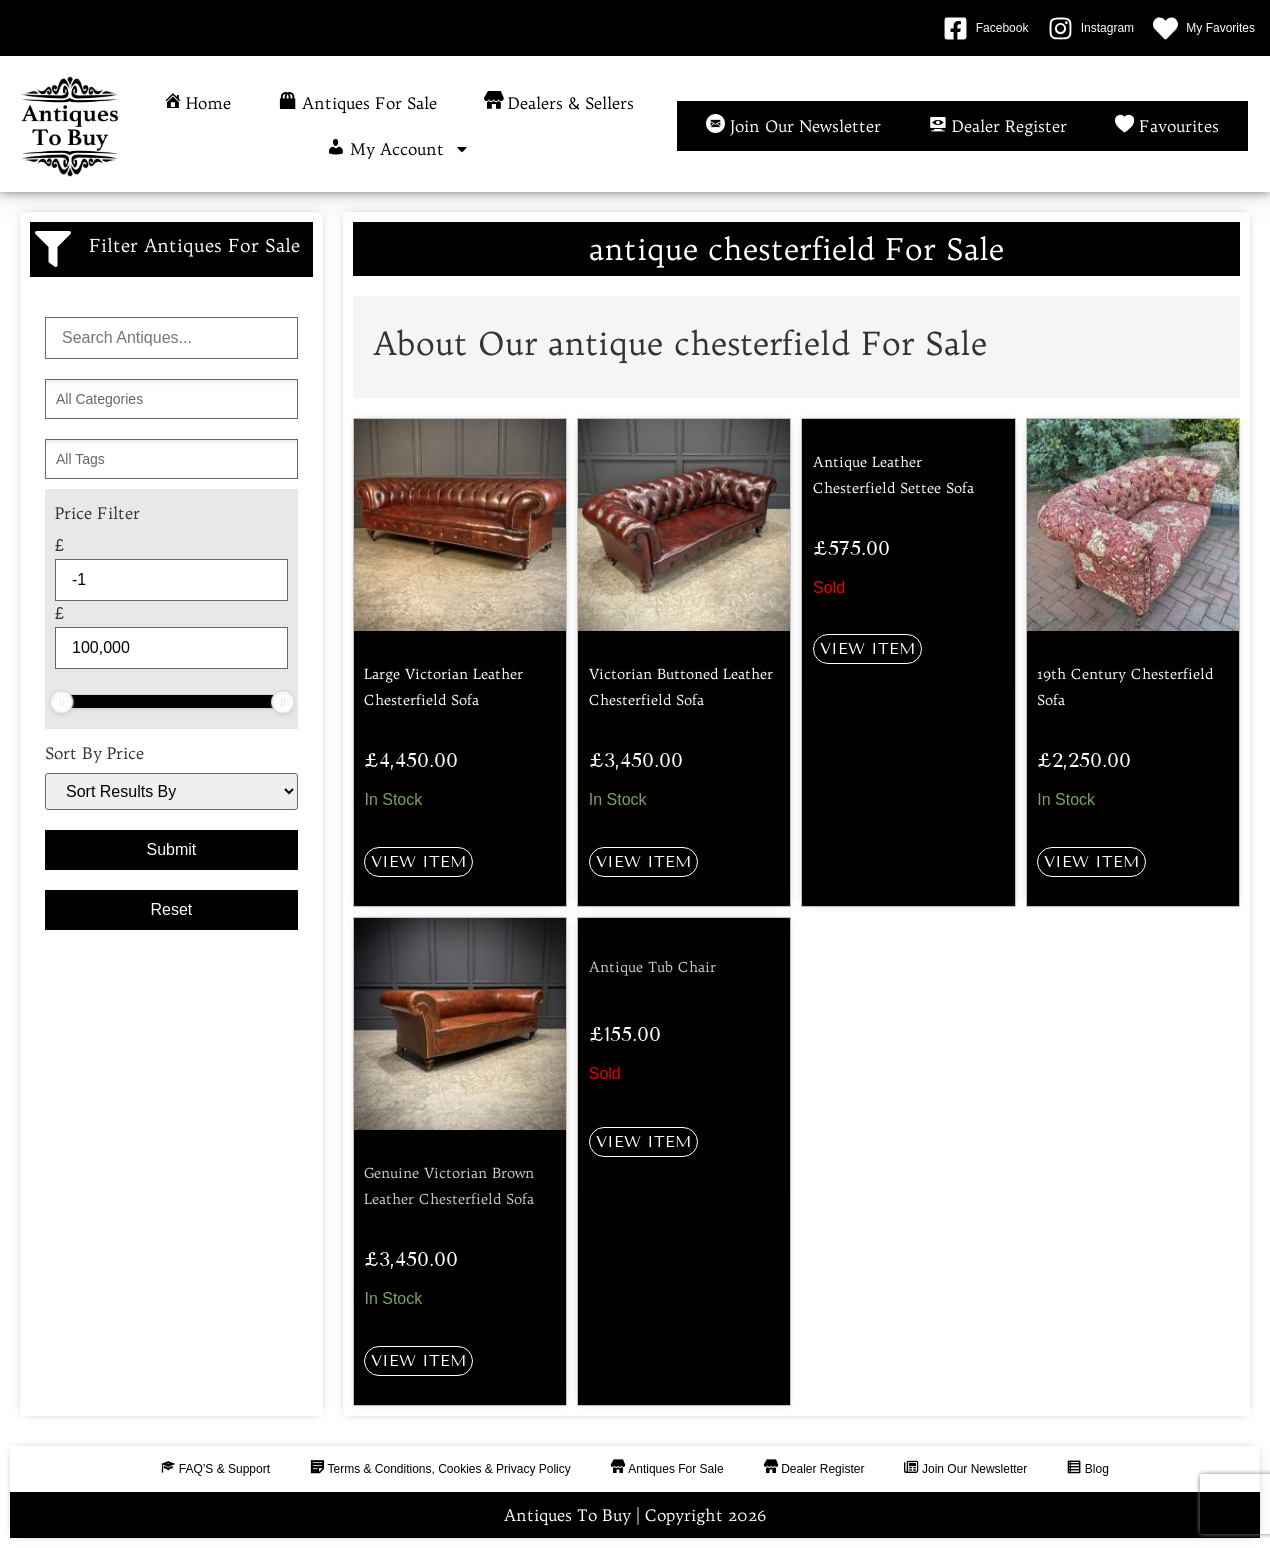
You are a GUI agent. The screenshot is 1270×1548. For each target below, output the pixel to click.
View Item (418, 861)
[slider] (61, 702)
